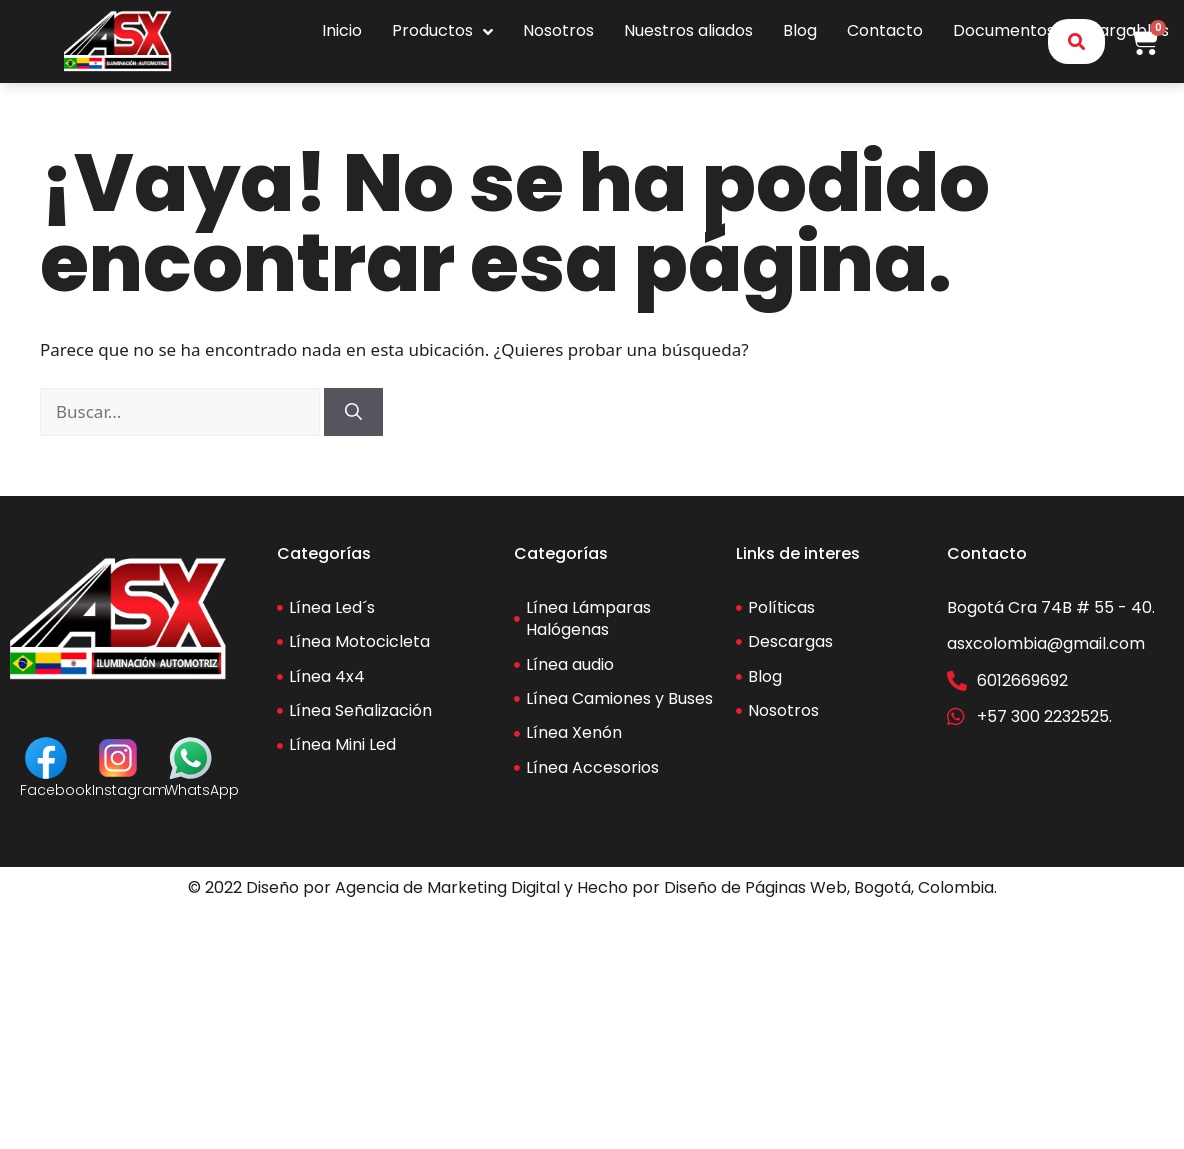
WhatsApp (202, 790)
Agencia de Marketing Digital (447, 887)
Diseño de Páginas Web (755, 887)
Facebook (56, 790)
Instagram (129, 790)
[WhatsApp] (191, 758)
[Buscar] (353, 412)
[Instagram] (118, 758)
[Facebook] (46, 758)
